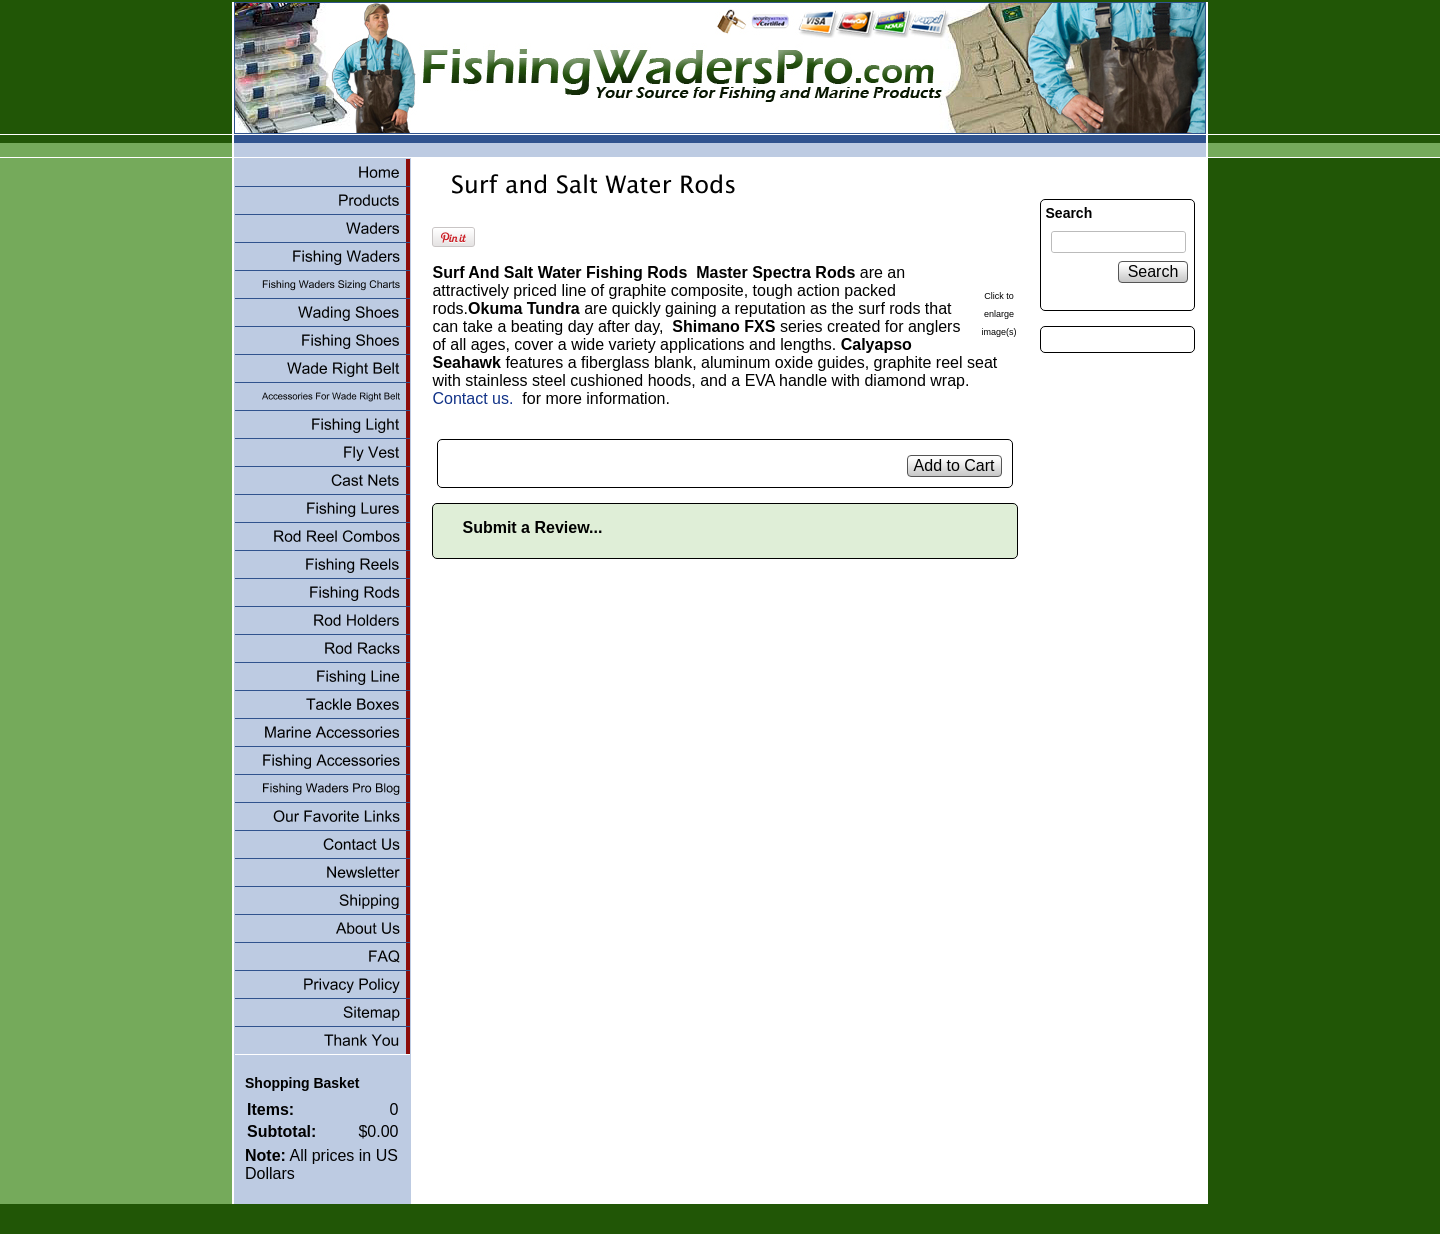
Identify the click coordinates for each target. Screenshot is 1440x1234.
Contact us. (472, 398)
